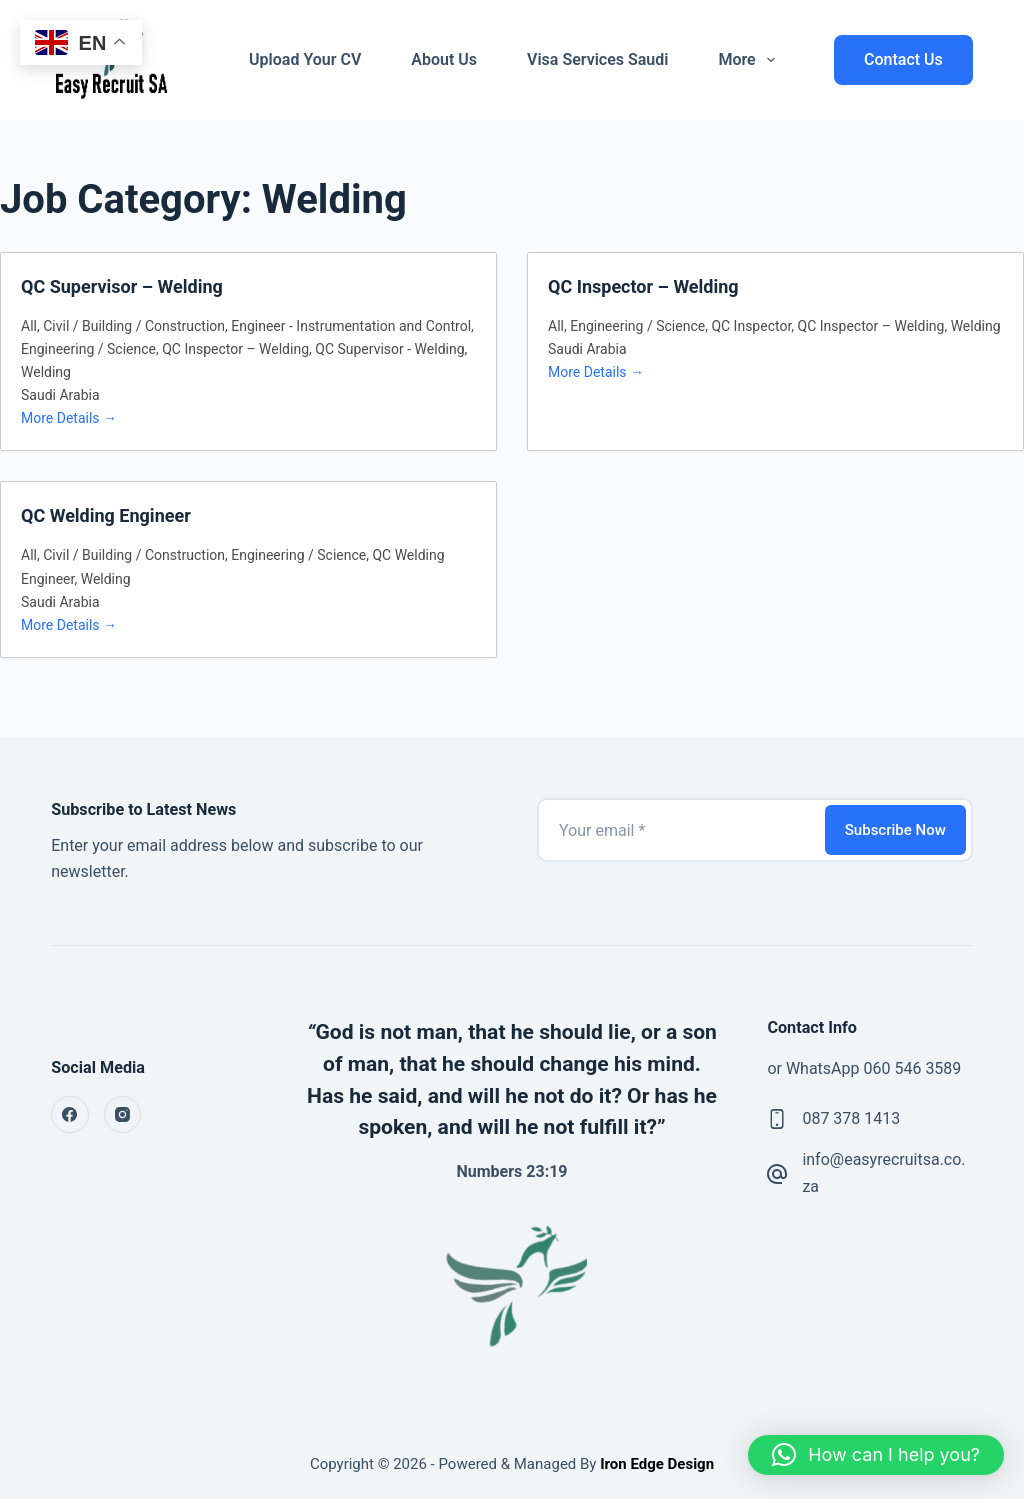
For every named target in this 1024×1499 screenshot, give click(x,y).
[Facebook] (70, 1115)
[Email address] (679, 830)
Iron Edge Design (655, 1464)
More (750, 60)
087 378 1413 (851, 1118)
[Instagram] (123, 1115)
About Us (444, 59)
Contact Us (903, 59)
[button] (876, 1455)
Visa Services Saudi (597, 59)
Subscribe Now (895, 830)
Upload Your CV (305, 59)
